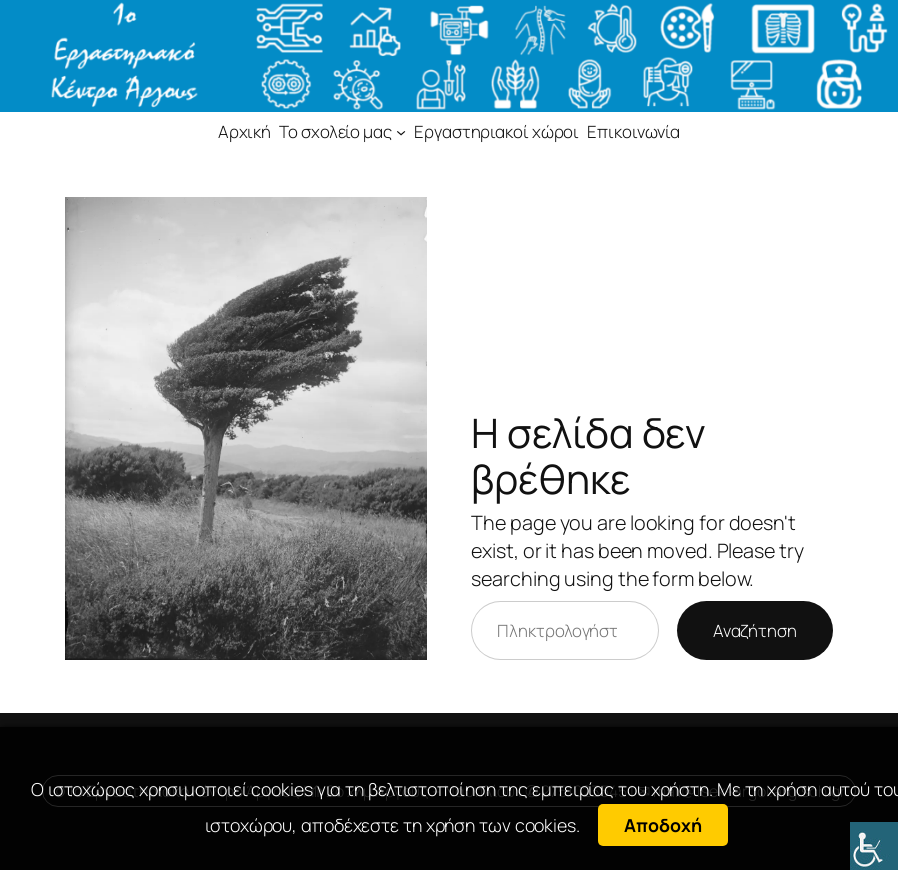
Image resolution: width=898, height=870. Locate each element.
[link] (874, 846)
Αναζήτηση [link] (755, 630)
